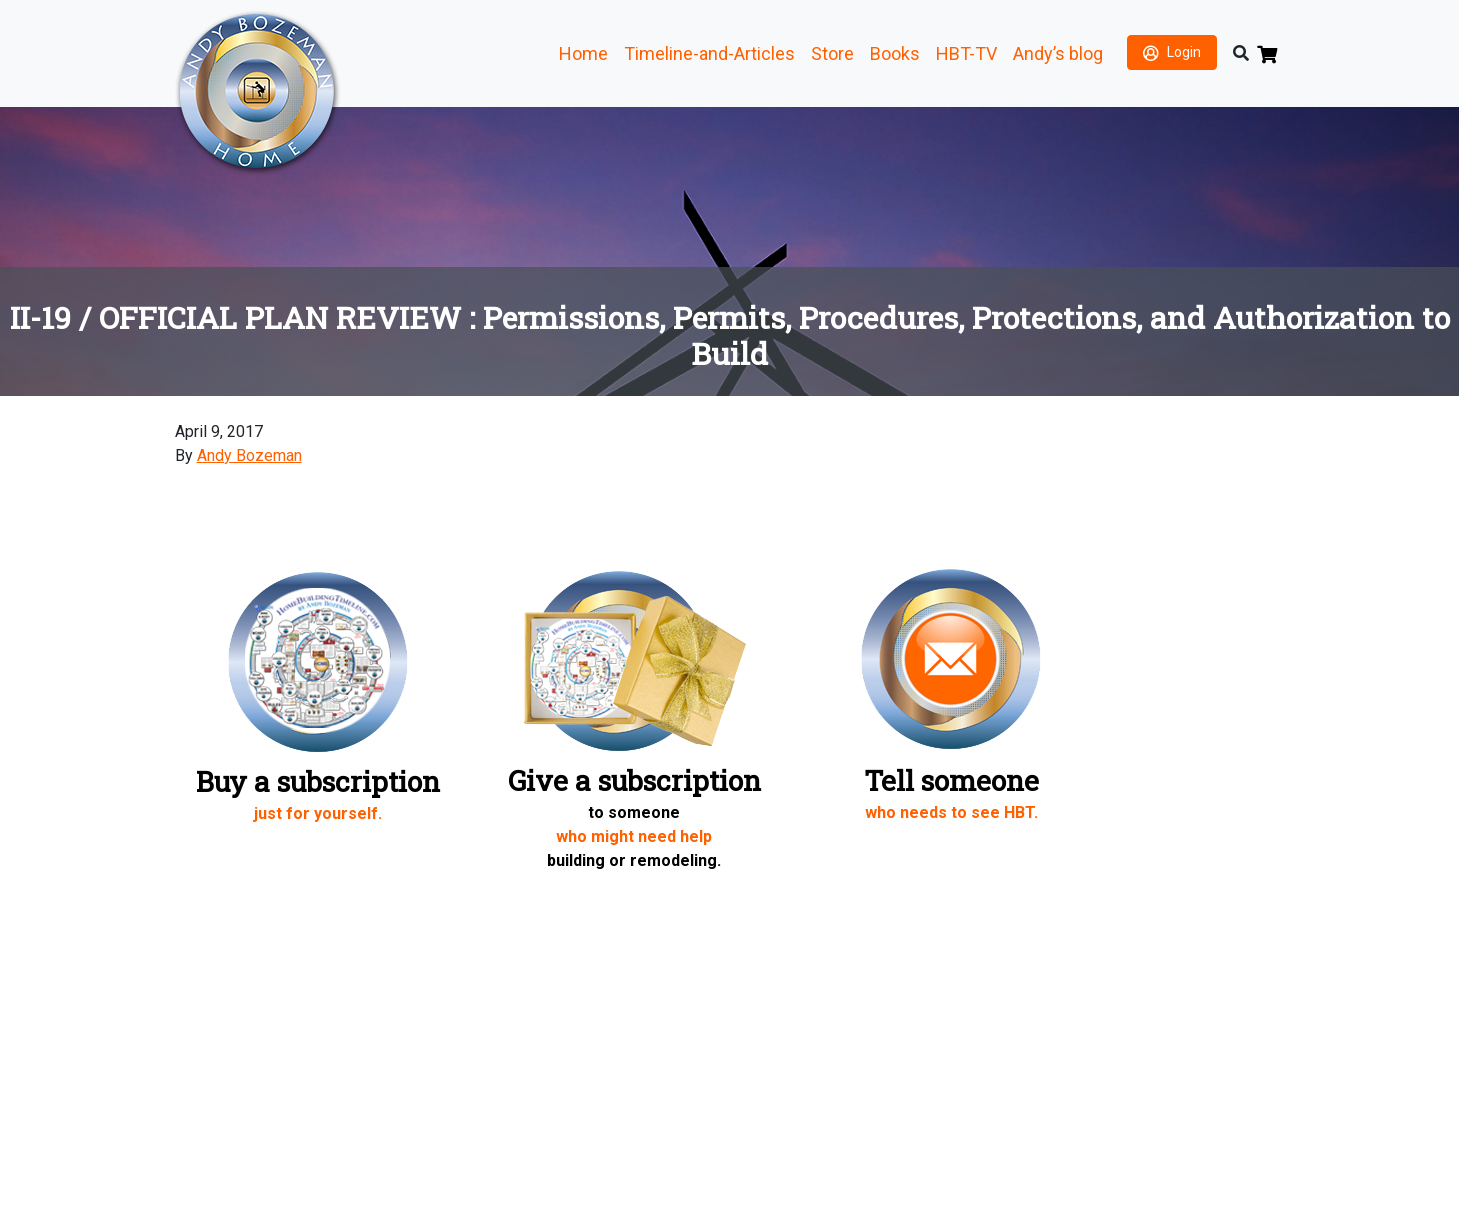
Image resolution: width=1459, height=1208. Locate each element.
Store (832, 53)
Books (895, 53)
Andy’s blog (1058, 53)
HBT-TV (966, 53)
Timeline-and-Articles (709, 53)
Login (1184, 52)
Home (583, 53)
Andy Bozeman (249, 455)
